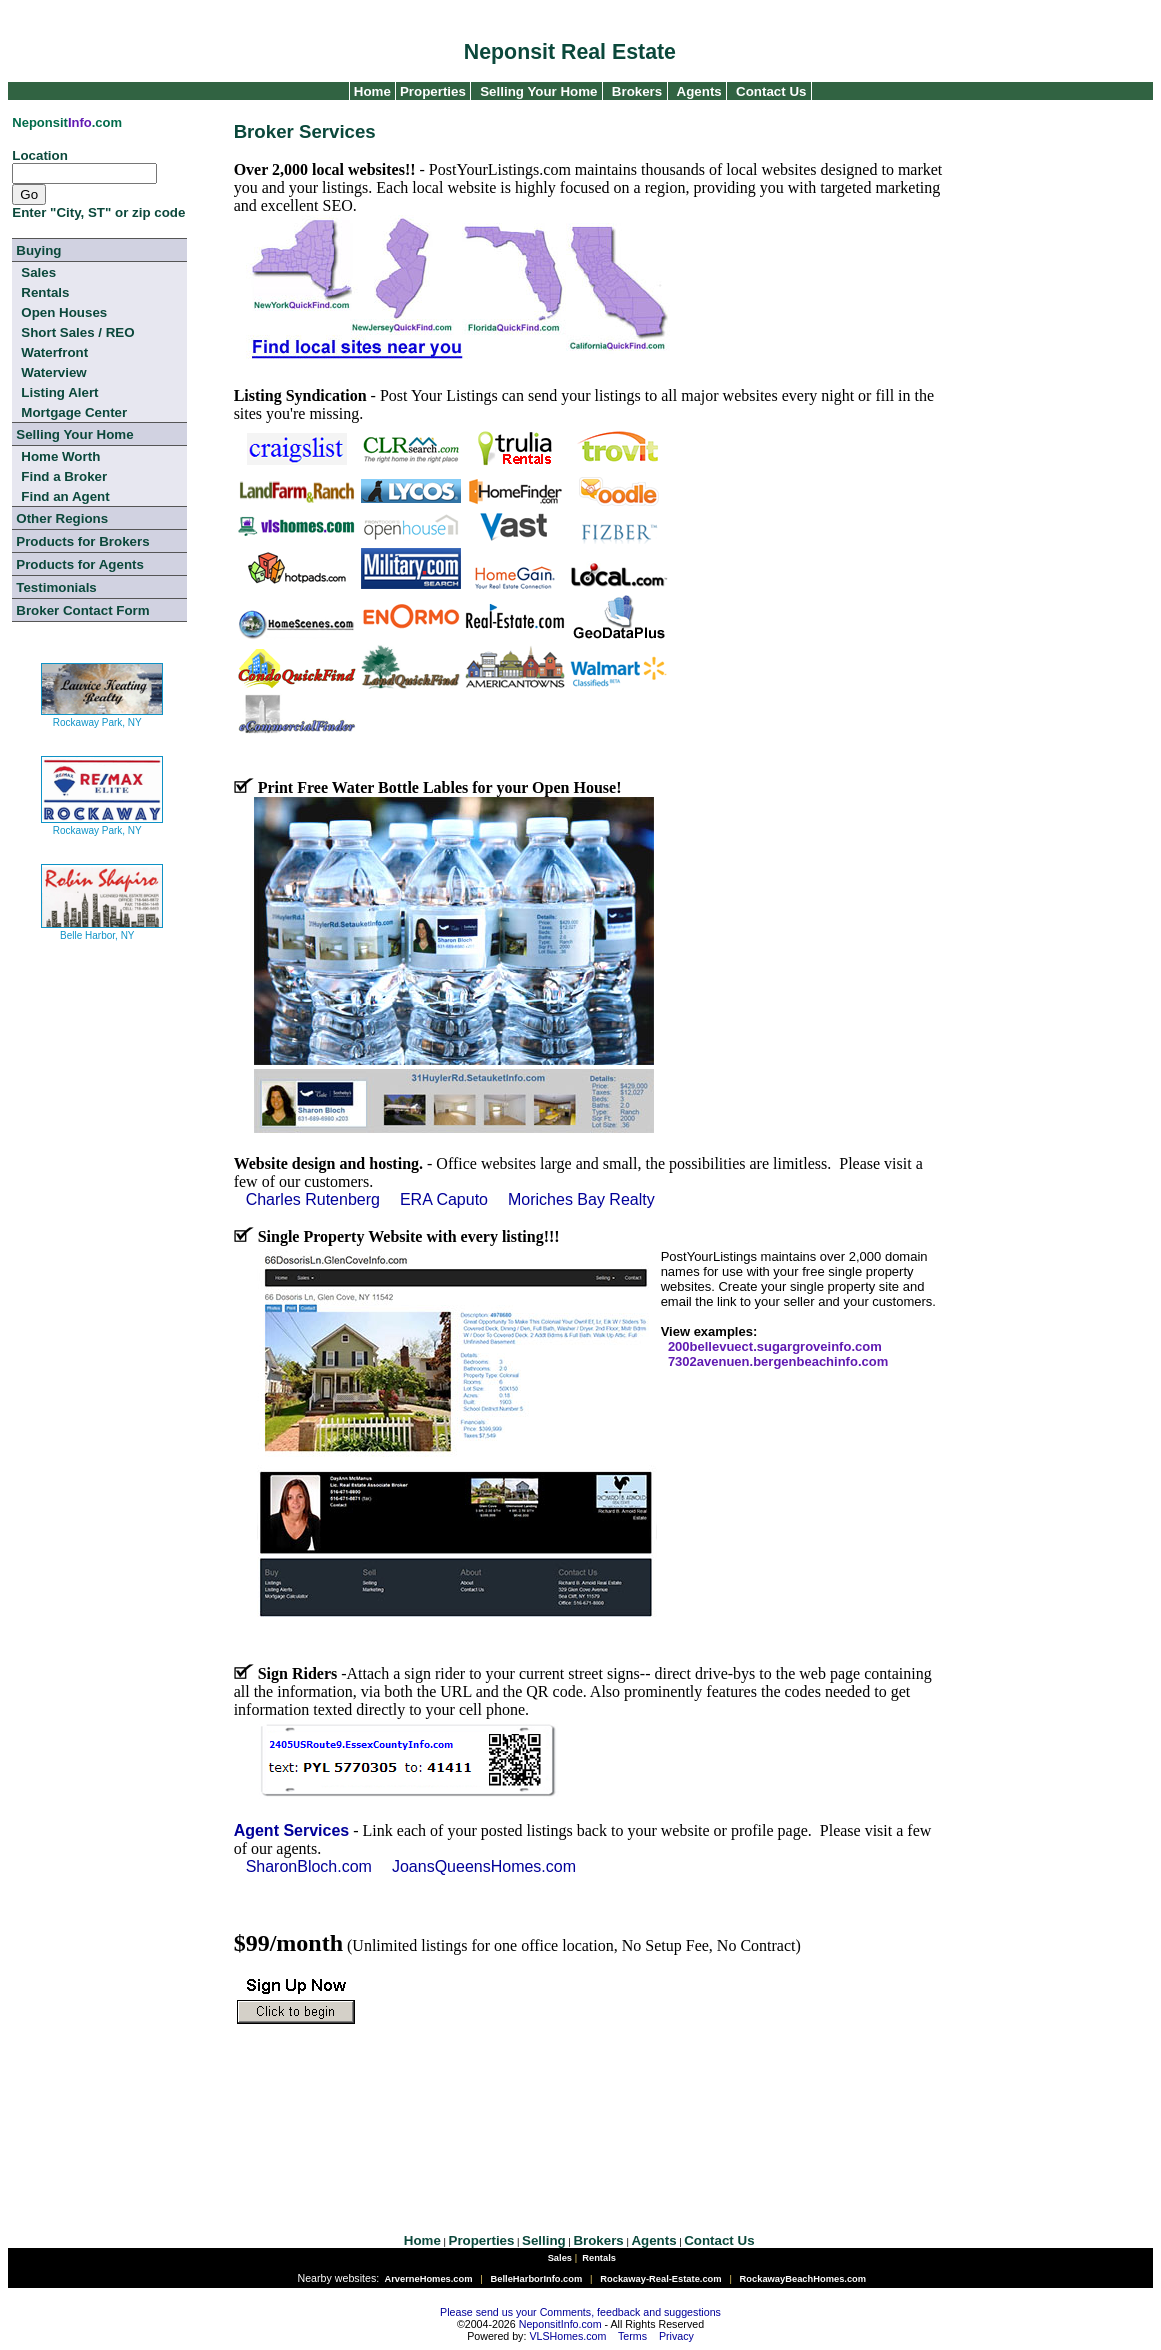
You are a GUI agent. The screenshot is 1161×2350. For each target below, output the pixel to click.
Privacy (676, 2336)
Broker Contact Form (82, 610)
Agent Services (292, 1830)
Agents (699, 91)
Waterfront (54, 352)
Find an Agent (65, 496)
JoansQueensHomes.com (484, 1866)
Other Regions (62, 518)
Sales (38, 272)
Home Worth (60, 456)
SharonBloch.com (309, 1866)
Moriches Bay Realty (581, 1199)
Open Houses (64, 312)
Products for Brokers (82, 541)
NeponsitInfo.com (560, 2324)
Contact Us (771, 91)
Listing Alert (59, 392)
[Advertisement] (583, 2114)
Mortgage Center (74, 412)
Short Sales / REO (77, 332)
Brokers (637, 91)
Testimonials (56, 587)
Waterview (53, 372)
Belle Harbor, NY (102, 927)
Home (370, 91)
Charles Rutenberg (313, 1199)
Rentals (45, 292)
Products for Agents (80, 564)
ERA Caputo (444, 1199)
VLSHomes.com (567, 2336)
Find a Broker (64, 476)
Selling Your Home (538, 91)
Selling (544, 2240)
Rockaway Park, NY (102, 714)
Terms (632, 2336)
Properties (431, 91)
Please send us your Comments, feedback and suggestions (580, 2312)
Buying (38, 250)
